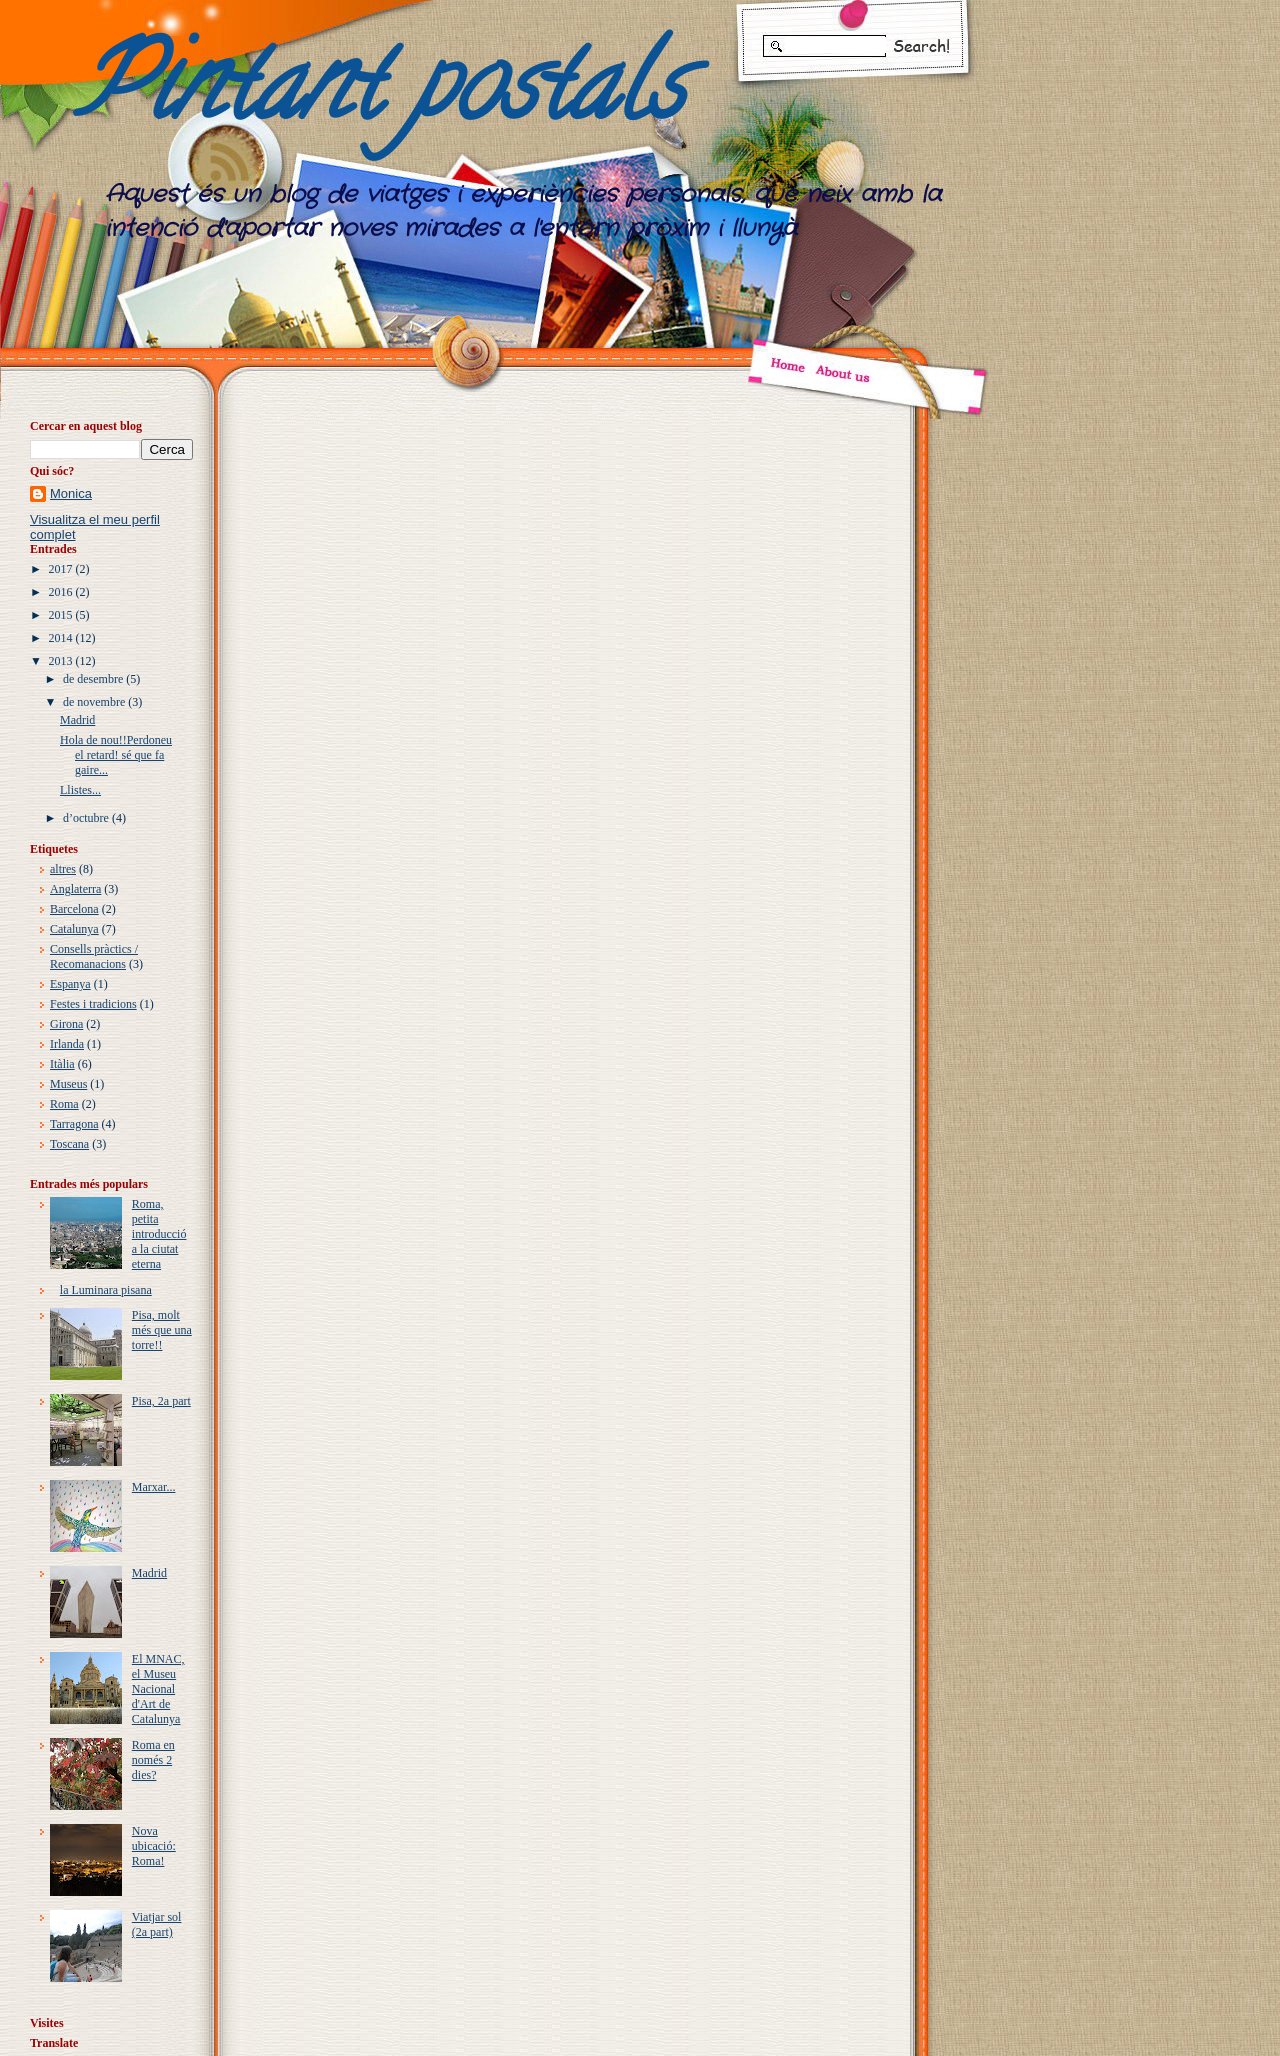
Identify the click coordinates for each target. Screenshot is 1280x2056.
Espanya (70, 984)
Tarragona (74, 1124)
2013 (61, 661)
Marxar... (154, 1487)
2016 (61, 592)
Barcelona (74, 909)
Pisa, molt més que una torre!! (162, 1330)
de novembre (94, 702)
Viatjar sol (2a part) (157, 1924)
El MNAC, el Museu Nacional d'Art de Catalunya (158, 1689)
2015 (61, 615)
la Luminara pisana (106, 1290)
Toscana (69, 1144)
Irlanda (67, 1044)
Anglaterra (75, 889)
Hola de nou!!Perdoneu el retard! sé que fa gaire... (116, 755)
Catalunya (74, 929)
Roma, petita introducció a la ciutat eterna (159, 1234)
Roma (64, 1104)
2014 (61, 638)
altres (63, 869)
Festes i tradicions (93, 1004)
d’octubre (86, 818)
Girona (66, 1024)
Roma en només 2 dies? (153, 1760)
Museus (68, 1084)
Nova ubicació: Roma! (154, 1846)
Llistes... (80, 790)
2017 (61, 569)
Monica (71, 493)
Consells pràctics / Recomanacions (94, 956)
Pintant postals (379, 96)
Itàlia (62, 1064)
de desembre (93, 679)
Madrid (77, 720)
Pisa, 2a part (161, 1401)
